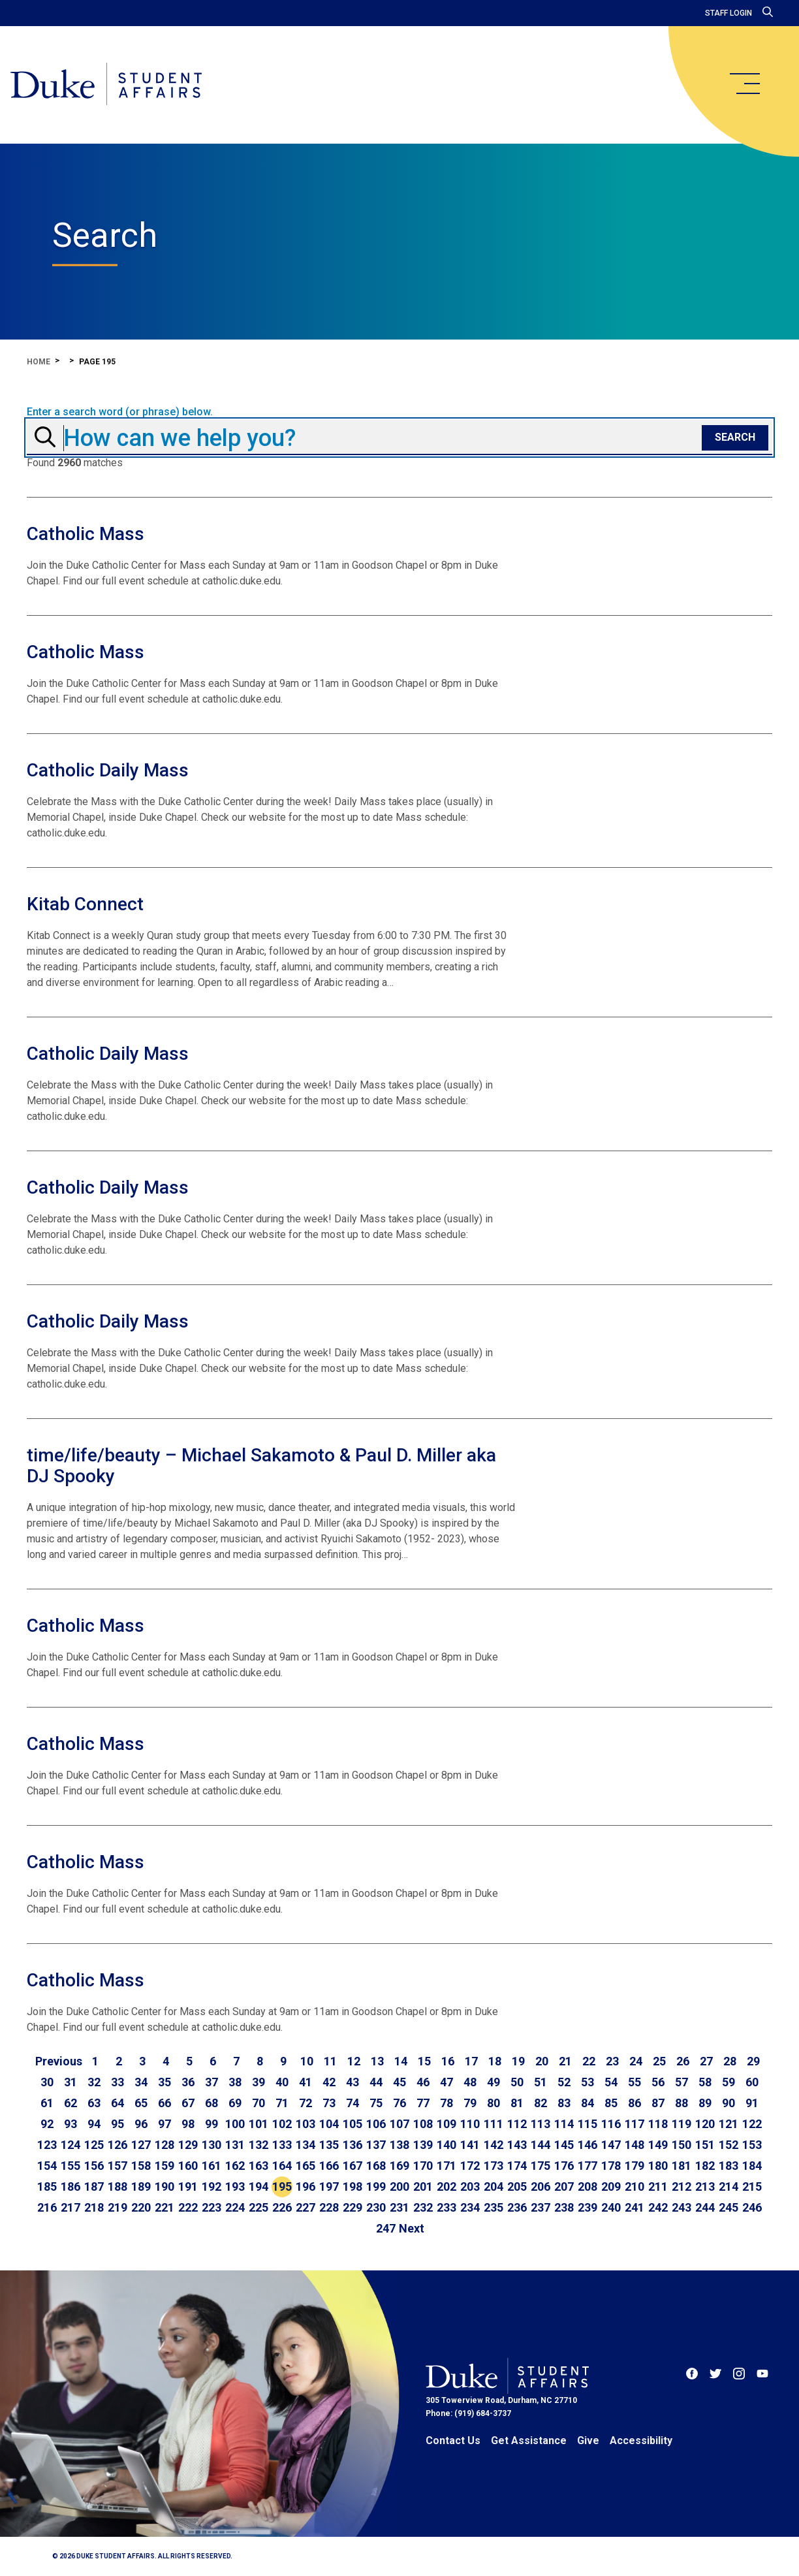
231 (399, 2207)
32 (94, 2082)
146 (587, 2145)
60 (752, 2082)
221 (164, 2207)
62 (70, 2103)
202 (446, 2186)
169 (399, 2165)
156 (94, 2165)
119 (681, 2124)
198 (352, 2186)
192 (211, 2186)
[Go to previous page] (58, 2061)
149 (658, 2145)
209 (611, 2186)
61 (47, 2103)
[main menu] (744, 83)
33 (117, 2082)
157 (117, 2165)
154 (47, 2165)
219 (117, 2207)
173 (493, 2165)
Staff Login (728, 13)
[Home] (106, 85)
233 (446, 2207)
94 (94, 2124)
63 (94, 2103)
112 (517, 2124)
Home (38, 361)
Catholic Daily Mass (108, 770)
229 (352, 2207)
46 (423, 2082)
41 (305, 2082)
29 (753, 2061)
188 (117, 2186)
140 (446, 2145)
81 (517, 2103)
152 (728, 2145)
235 (493, 2207)
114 (564, 2124)
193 (235, 2186)
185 (47, 2186)
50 (517, 2082)
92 (47, 2124)
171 (446, 2165)
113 (540, 2124)
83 (564, 2103)
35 (164, 2082)
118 (658, 2124)
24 (635, 2061)
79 (470, 2103)
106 (376, 2124)
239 (587, 2207)
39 (258, 2082)
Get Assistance (529, 2440)
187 (94, 2186)
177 (587, 2165)
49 (493, 2082)
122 (752, 2124)
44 (376, 2082)
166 (329, 2165)
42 (329, 2082)
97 (164, 2124)
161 (211, 2165)
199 (376, 2186)
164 (282, 2165)
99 (211, 2124)
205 (517, 2186)
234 (470, 2207)
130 (211, 2145)
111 (493, 2124)
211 (658, 2186)
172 (470, 2165)
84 (587, 2103)
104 (329, 2124)
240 (611, 2207)
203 (470, 2186)
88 (681, 2103)
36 (188, 2082)
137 (376, 2145)
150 (681, 2145)
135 (329, 2145)
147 (611, 2145)
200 (399, 2186)
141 (470, 2145)
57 (681, 2082)
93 (70, 2124)
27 (706, 2061)
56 (658, 2082)
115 (587, 2124)
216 (47, 2207)
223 (211, 2207)
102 (282, 2124)
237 (540, 2207)
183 (728, 2165)
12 (353, 2061)
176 (564, 2165)
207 (564, 2186)
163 (258, 2165)
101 (258, 2124)
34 (141, 2082)
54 (611, 2082)
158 (141, 2165)
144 (540, 2145)
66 (164, 2103)
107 (399, 2124)
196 (305, 2186)
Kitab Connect (85, 904)
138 (399, 2145)
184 (752, 2165)
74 (352, 2103)
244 (705, 2207)
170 (423, 2165)
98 (188, 2124)
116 (611, 2124)
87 (658, 2103)
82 (540, 2103)
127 (141, 2145)
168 (376, 2165)
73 (329, 2103)
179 (634, 2165)
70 (258, 2103)
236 (517, 2207)
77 (423, 2103)
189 (141, 2186)
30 (47, 2082)
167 (352, 2165)
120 (705, 2124)
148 (634, 2145)
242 (658, 2207)
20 (541, 2061)
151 (705, 2145)
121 (728, 2124)
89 (705, 2103)
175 (540, 2165)
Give (588, 2440)
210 (634, 2186)
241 (634, 2207)
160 (188, 2165)
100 (235, 2124)
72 (305, 2103)
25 (659, 2061)
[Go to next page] (411, 2228)
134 (305, 2145)
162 (235, 2165)
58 (705, 2082)
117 (634, 2124)
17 (471, 2061)
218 (94, 2207)
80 (493, 2103)
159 (164, 2165)
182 (705, 2165)
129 (188, 2145)
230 (376, 2207)
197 (329, 2186)
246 (752, 2207)
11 (330, 2061)
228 (329, 2207)
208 (587, 2186)
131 (235, 2145)
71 (282, 2103)
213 (705, 2186)
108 (423, 2124)
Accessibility (641, 2440)
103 (305, 2124)
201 (423, 2186)
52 (564, 2082)
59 (728, 2082)
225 (258, 2207)
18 (494, 2061)
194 (258, 2186)
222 (188, 2207)
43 (352, 2082)
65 (141, 2103)
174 (517, 2165)
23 (612, 2061)
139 (423, 2145)
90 (728, 2103)
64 (117, 2103)
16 (447, 2061)
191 (188, 2186)
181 (681, 2165)
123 (47, 2145)
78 (446, 2103)
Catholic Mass (85, 534)
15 (424, 2061)
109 (446, 2124)
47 (446, 2082)
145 (564, 2145)
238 (564, 2207)
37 (211, 2082)
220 (141, 2207)
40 (282, 2082)
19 (518, 2061)
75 (376, 2103)
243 (681, 2207)
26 (682, 2061)
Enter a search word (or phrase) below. (120, 412)
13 (377, 2061)
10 (306, 2061)
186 (70, 2186)
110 (470, 2124)
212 (681, 2186)
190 (164, 2186)
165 (305, 2165)
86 (634, 2103)
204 (493, 2186)
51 (540, 2082)
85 (611, 2103)
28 (729, 2061)
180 (658, 2165)
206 (540, 2186)
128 (164, 2145)
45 (399, 2082)
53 (587, 2082)
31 (70, 2082)
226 (282, 2207)
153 (752, 2145)
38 (235, 2082)
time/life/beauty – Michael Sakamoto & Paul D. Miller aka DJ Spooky (261, 1465)
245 (728, 2207)
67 (188, 2103)
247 (386, 2228)
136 (352, 2145)
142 (493, 2145)
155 (70, 2165)
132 (258, 2145)
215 (752, 2186)
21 (565, 2061)
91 (752, 2103)
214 (728, 2186)
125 (94, 2145)
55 (634, 2082)
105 (352, 2124)
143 (517, 2145)
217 (70, 2207)
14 (400, 2061)
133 (282, 2145)
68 (211, 2103)
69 (235, 2103)
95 (117, 2124)
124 (70, 2145)
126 (117, 2145)
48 (470, 2082)
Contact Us (453, 2440)
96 (141, 2124)
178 (611, 2165)
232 (423, 2207)
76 (399, 2103)
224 (235, 2207)
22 (588, 2061)
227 (305, 2207)
